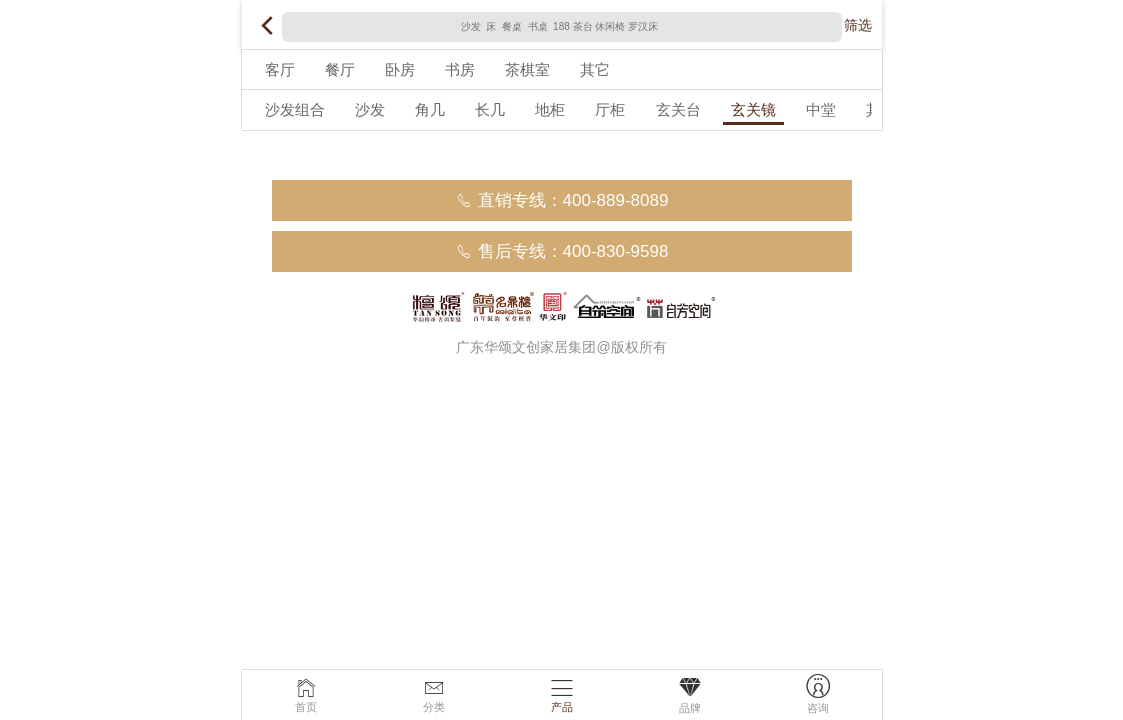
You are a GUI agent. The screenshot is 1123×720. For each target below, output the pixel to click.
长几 (490, 109)
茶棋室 (527, 69)
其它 (595, 69)
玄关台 (678, 109)
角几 (430, 109)
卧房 (400, 69)
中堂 (821, 109)
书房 (460, 69)
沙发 (370, 109)
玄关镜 (753, 109)
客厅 (280, 69)
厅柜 (610, 109)
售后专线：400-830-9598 (562, 251)
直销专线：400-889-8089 (562, 200)
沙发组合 (295, 109)
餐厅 (340, 69)
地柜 (550, 109)
